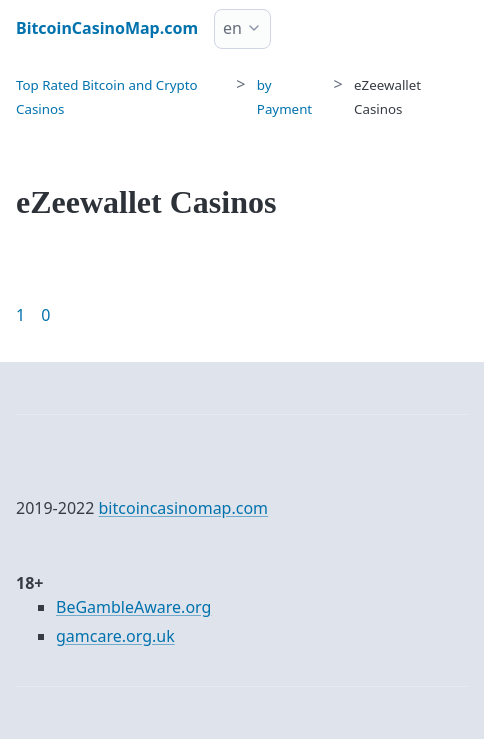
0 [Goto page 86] (45, 315)
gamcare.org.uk (115, 636)
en (232, 28)
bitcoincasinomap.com (184, 508)
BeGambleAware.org (133, 607)
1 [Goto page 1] (20, 315)
